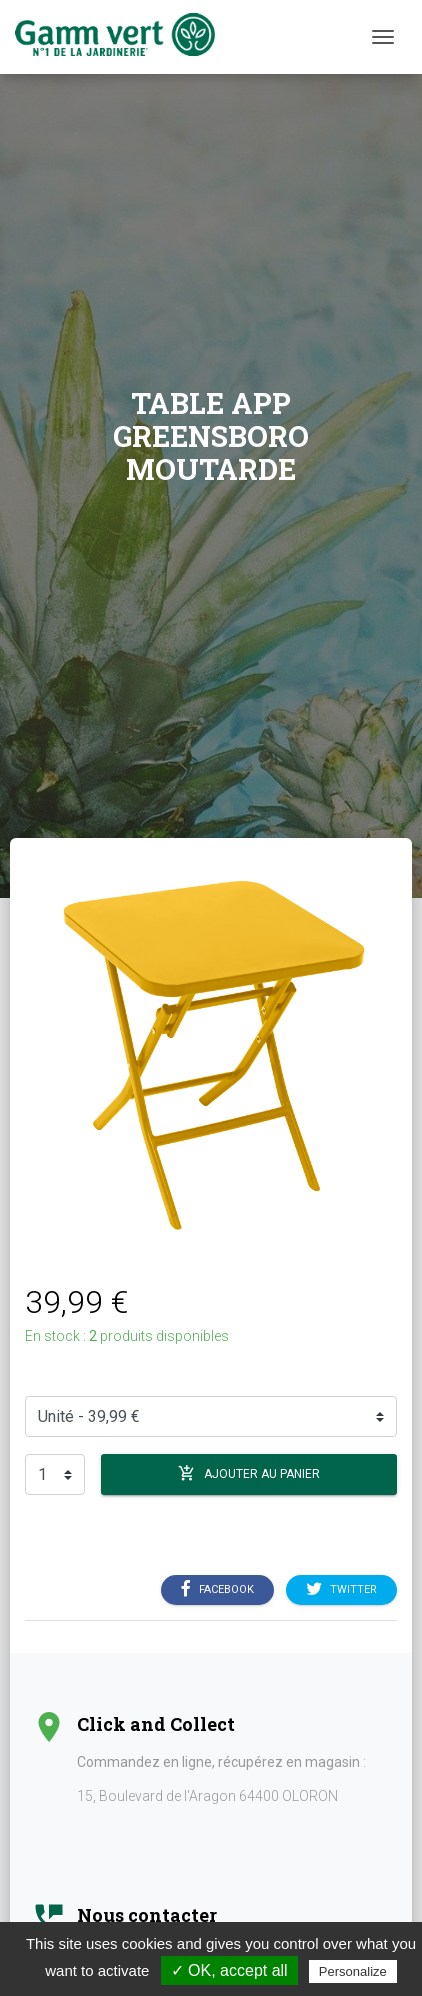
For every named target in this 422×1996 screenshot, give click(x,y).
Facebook (217, 1590)
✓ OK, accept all (229, 1970)
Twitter (341, 1590)
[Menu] (383, 37)
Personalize (353, 1971)
